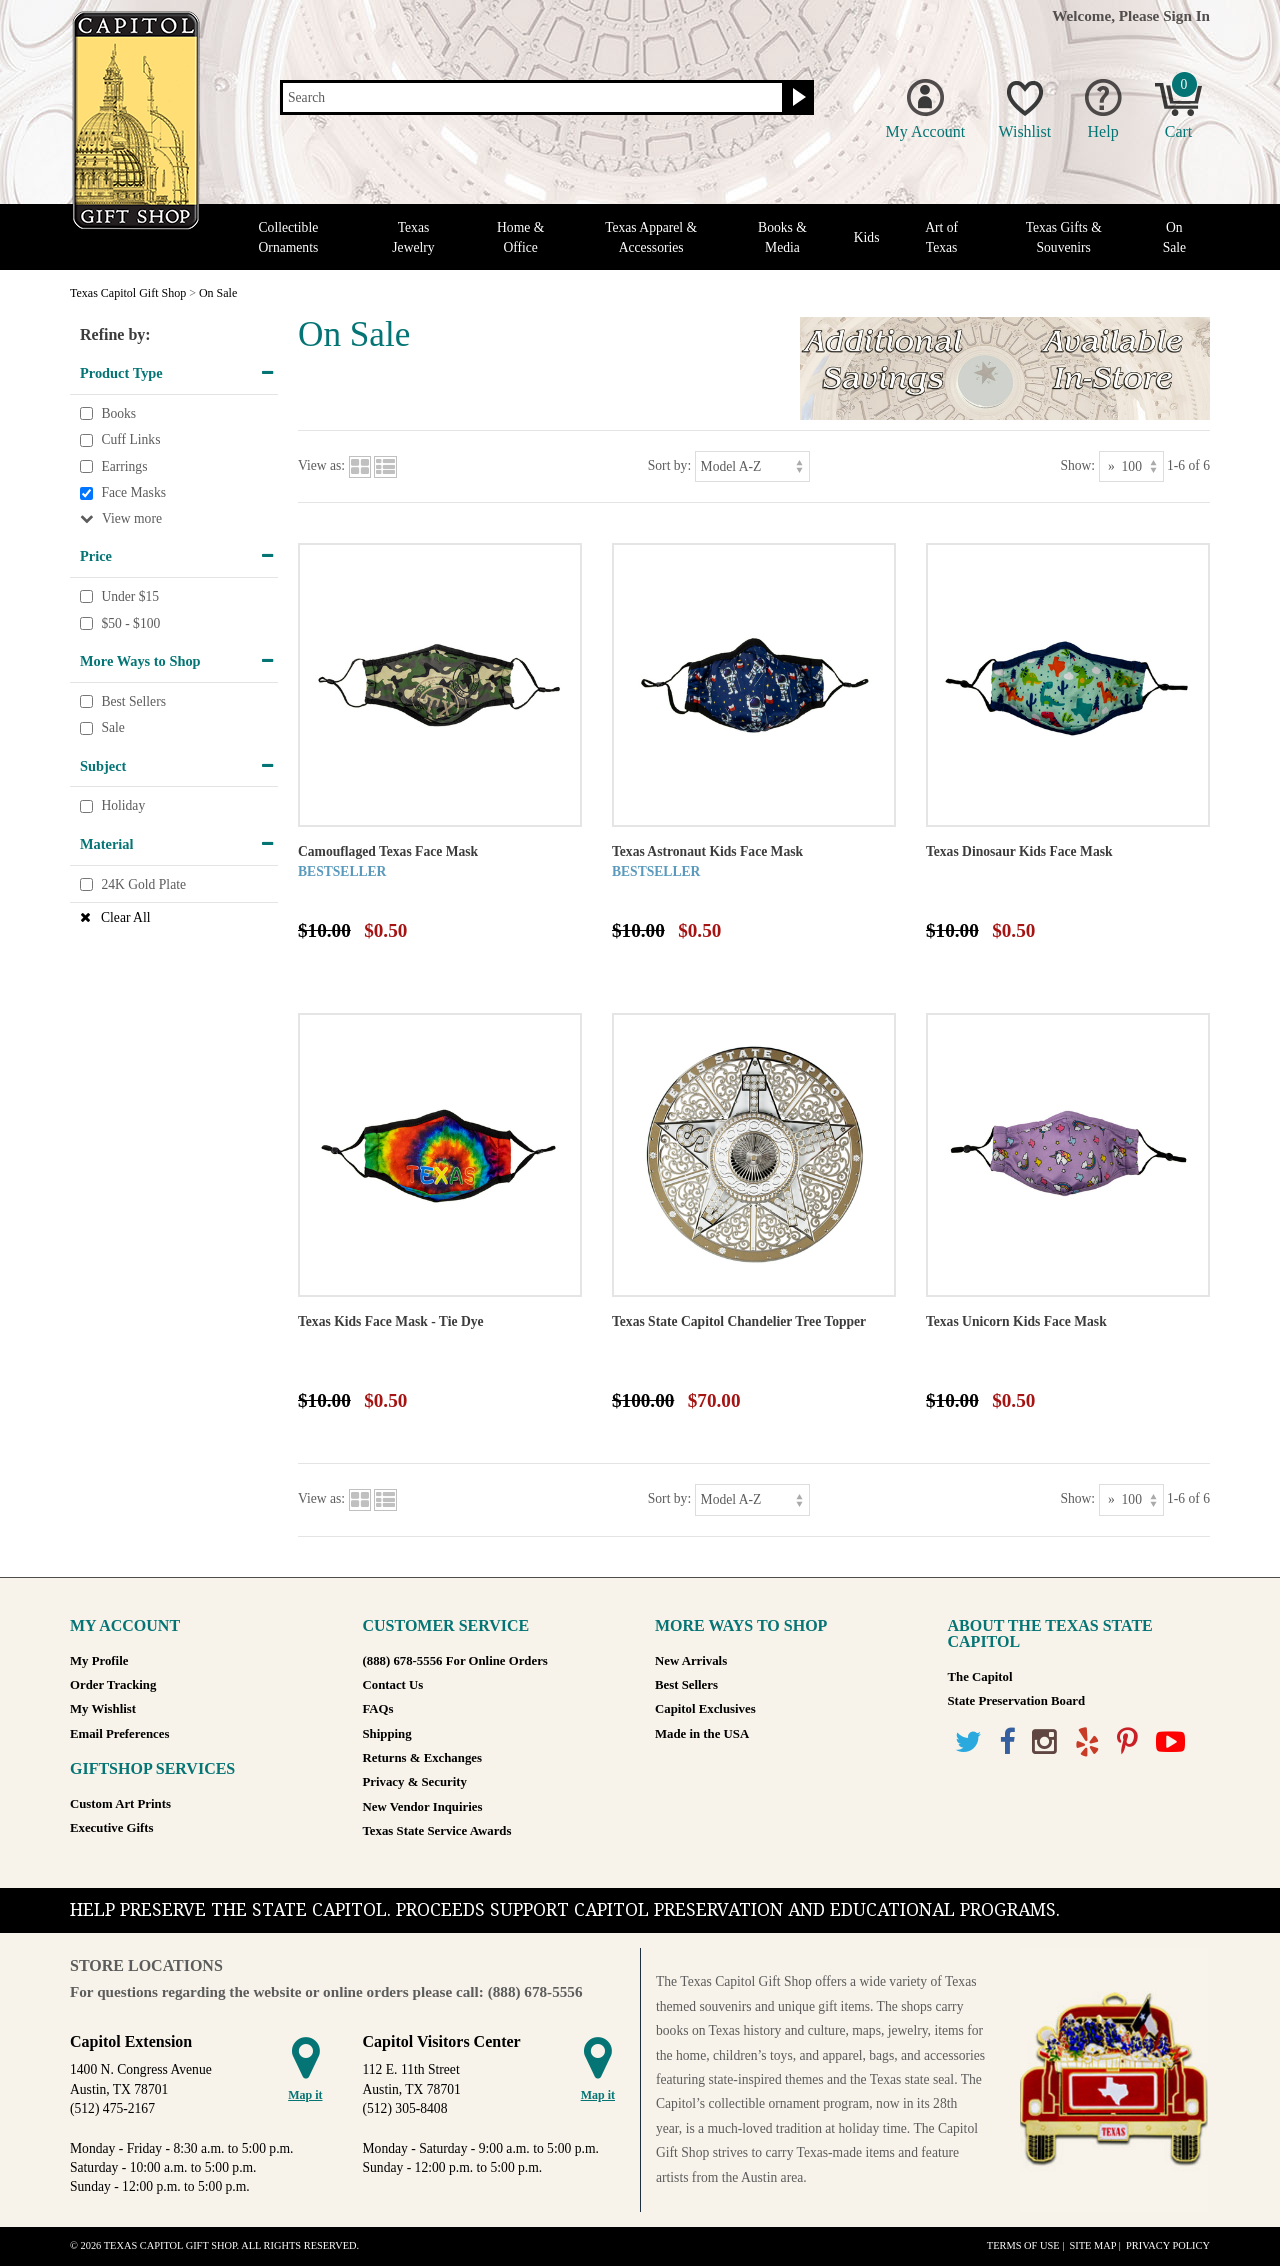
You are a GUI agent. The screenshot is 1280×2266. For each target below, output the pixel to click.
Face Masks (133, 493)
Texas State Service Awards (437, 1831)
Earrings (124, 466)
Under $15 (130, 596)
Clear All (125, 917)
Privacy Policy (1168, 2245)
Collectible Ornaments (289, 237)
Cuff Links (130, 439)
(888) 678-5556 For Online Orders (455, 1661)
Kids (867, 237)
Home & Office (520, 237)
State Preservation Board (1017, 1701)
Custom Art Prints (120, 1804)
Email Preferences (119, 1734)
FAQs (378, 1709)
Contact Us (393, 1685)
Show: (1077, 465)
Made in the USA (702, 1734)
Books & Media (782, 237)
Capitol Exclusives (705, 1709)
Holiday (123, 806)
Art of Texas (941, 237)
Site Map (1092, 2245)
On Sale (1174, 237)
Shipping (387, 1734)
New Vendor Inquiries (423, 1807)
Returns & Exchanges (422, 1758)
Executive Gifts (112, 1828)
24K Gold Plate (143, 884)
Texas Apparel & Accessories (651, 237)
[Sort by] (752, 466)
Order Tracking (113, 1685)
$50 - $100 (130, 623)
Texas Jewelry (413, 237)
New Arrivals (691, 1661)
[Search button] (796, 98)
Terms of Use (1023, 2245)
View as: (321, 465)
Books (118, 413)
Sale (112, 728)
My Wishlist (103, 1709)
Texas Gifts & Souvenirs (1064, 237)
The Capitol (980, 1677)
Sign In (1186, 15)
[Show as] (1131, 466)
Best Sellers (133, 701)
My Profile (99, 1661)
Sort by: (669, 465)
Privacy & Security (415, 1782)
